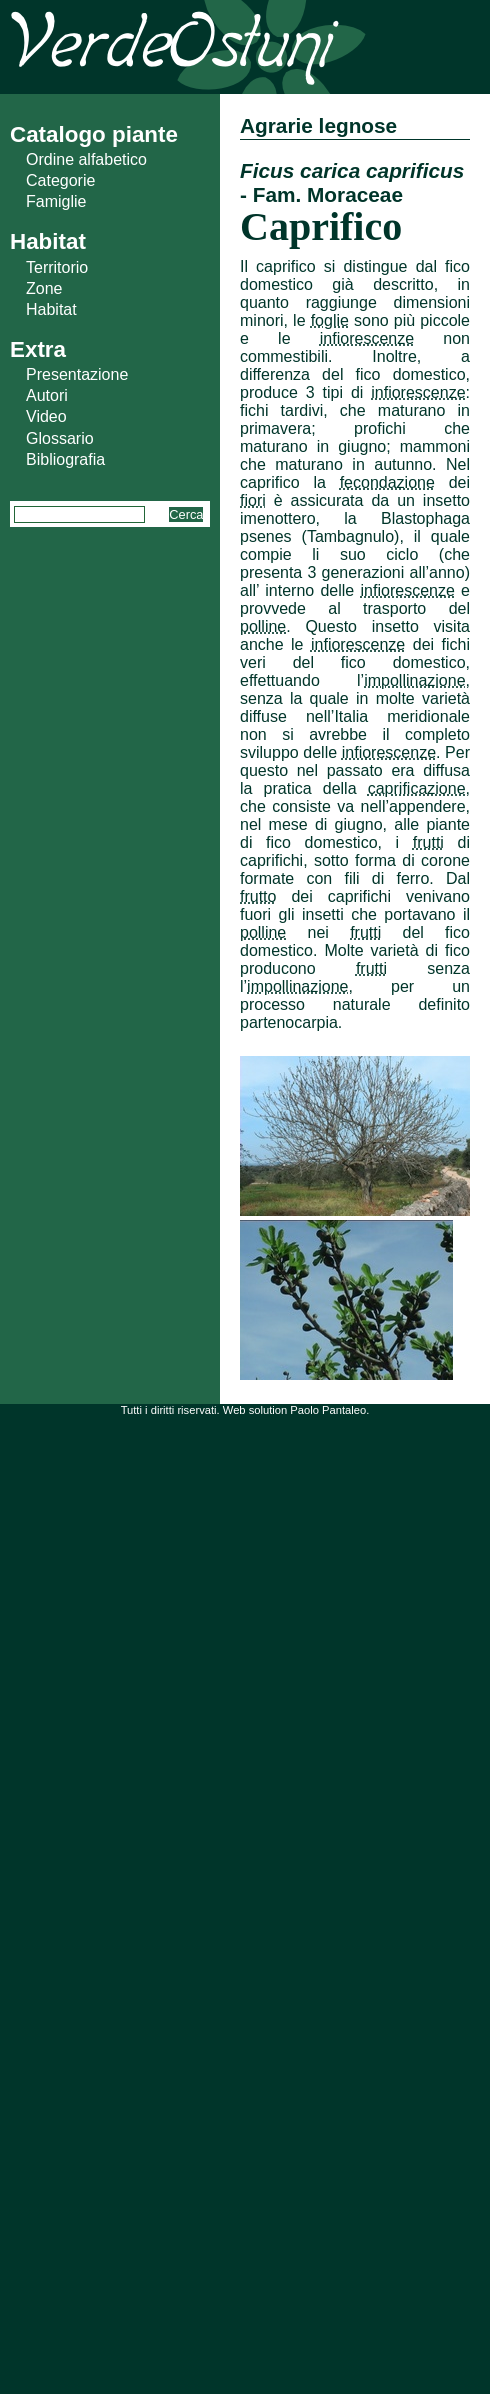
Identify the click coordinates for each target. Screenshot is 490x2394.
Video (46, 416)
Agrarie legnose (318, 125)
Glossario (60, 438)
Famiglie (56, 201)
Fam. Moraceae (328, 194)
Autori (47, 395)
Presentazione (77, 374)
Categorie (60, 180)
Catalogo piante (94, 134)
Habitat (51, 309)
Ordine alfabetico (86, 159)
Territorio (57, 267)
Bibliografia (65, 459)
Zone (44, 288)
